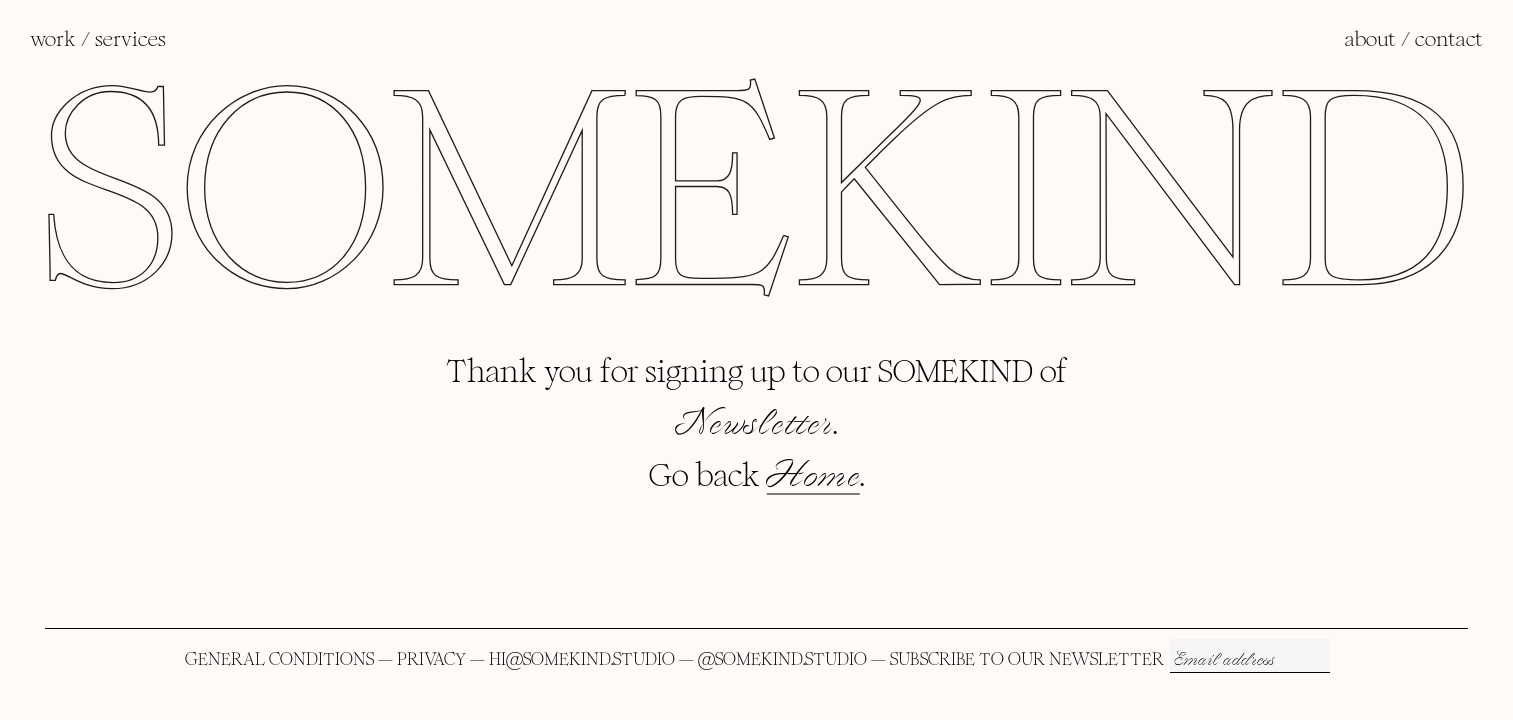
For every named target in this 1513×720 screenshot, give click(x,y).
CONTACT (1449, 39)
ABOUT (1370, 39)
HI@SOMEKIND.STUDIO (582, 659)
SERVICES (130, 39)
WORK (53, 39)
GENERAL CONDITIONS (279, 659)
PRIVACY (431, 659)
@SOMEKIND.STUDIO (782, 659)
